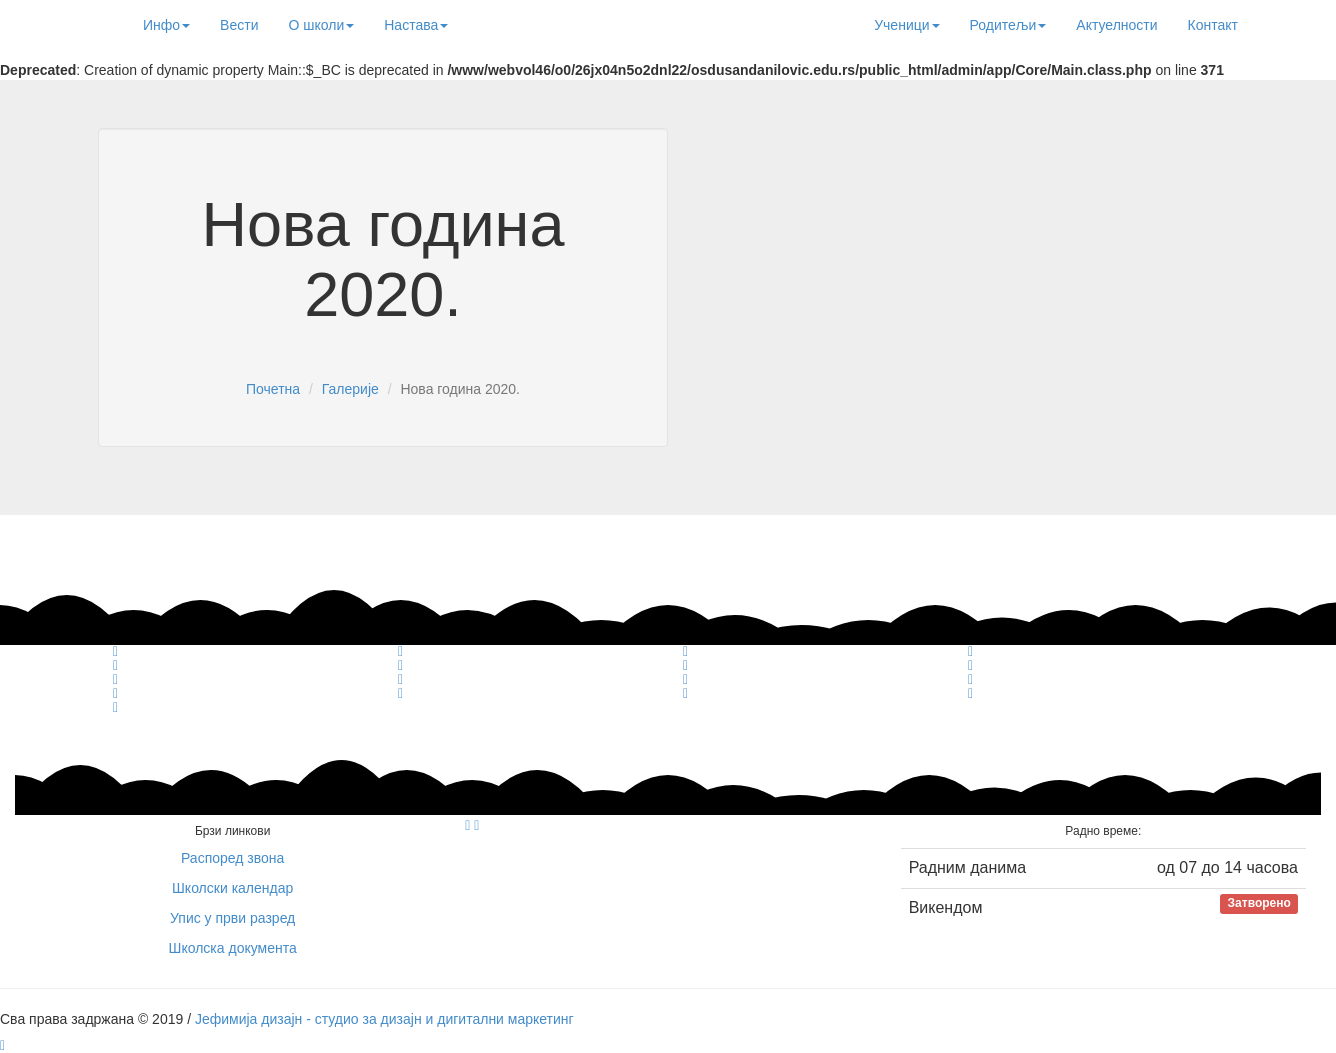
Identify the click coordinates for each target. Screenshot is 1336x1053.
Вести (239, 25)
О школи (321, 25)
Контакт (1213, 25)
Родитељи (1008, 25)
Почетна (273, 389)
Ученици (906, 25)
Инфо (166, 25)
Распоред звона (232, 858)
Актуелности (1116, 25)
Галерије (350, 389)
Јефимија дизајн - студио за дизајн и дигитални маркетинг (384, 1019)
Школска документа (233, 948)
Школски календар (232, 888)
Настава (416, 25)
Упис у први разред (232, 918)
